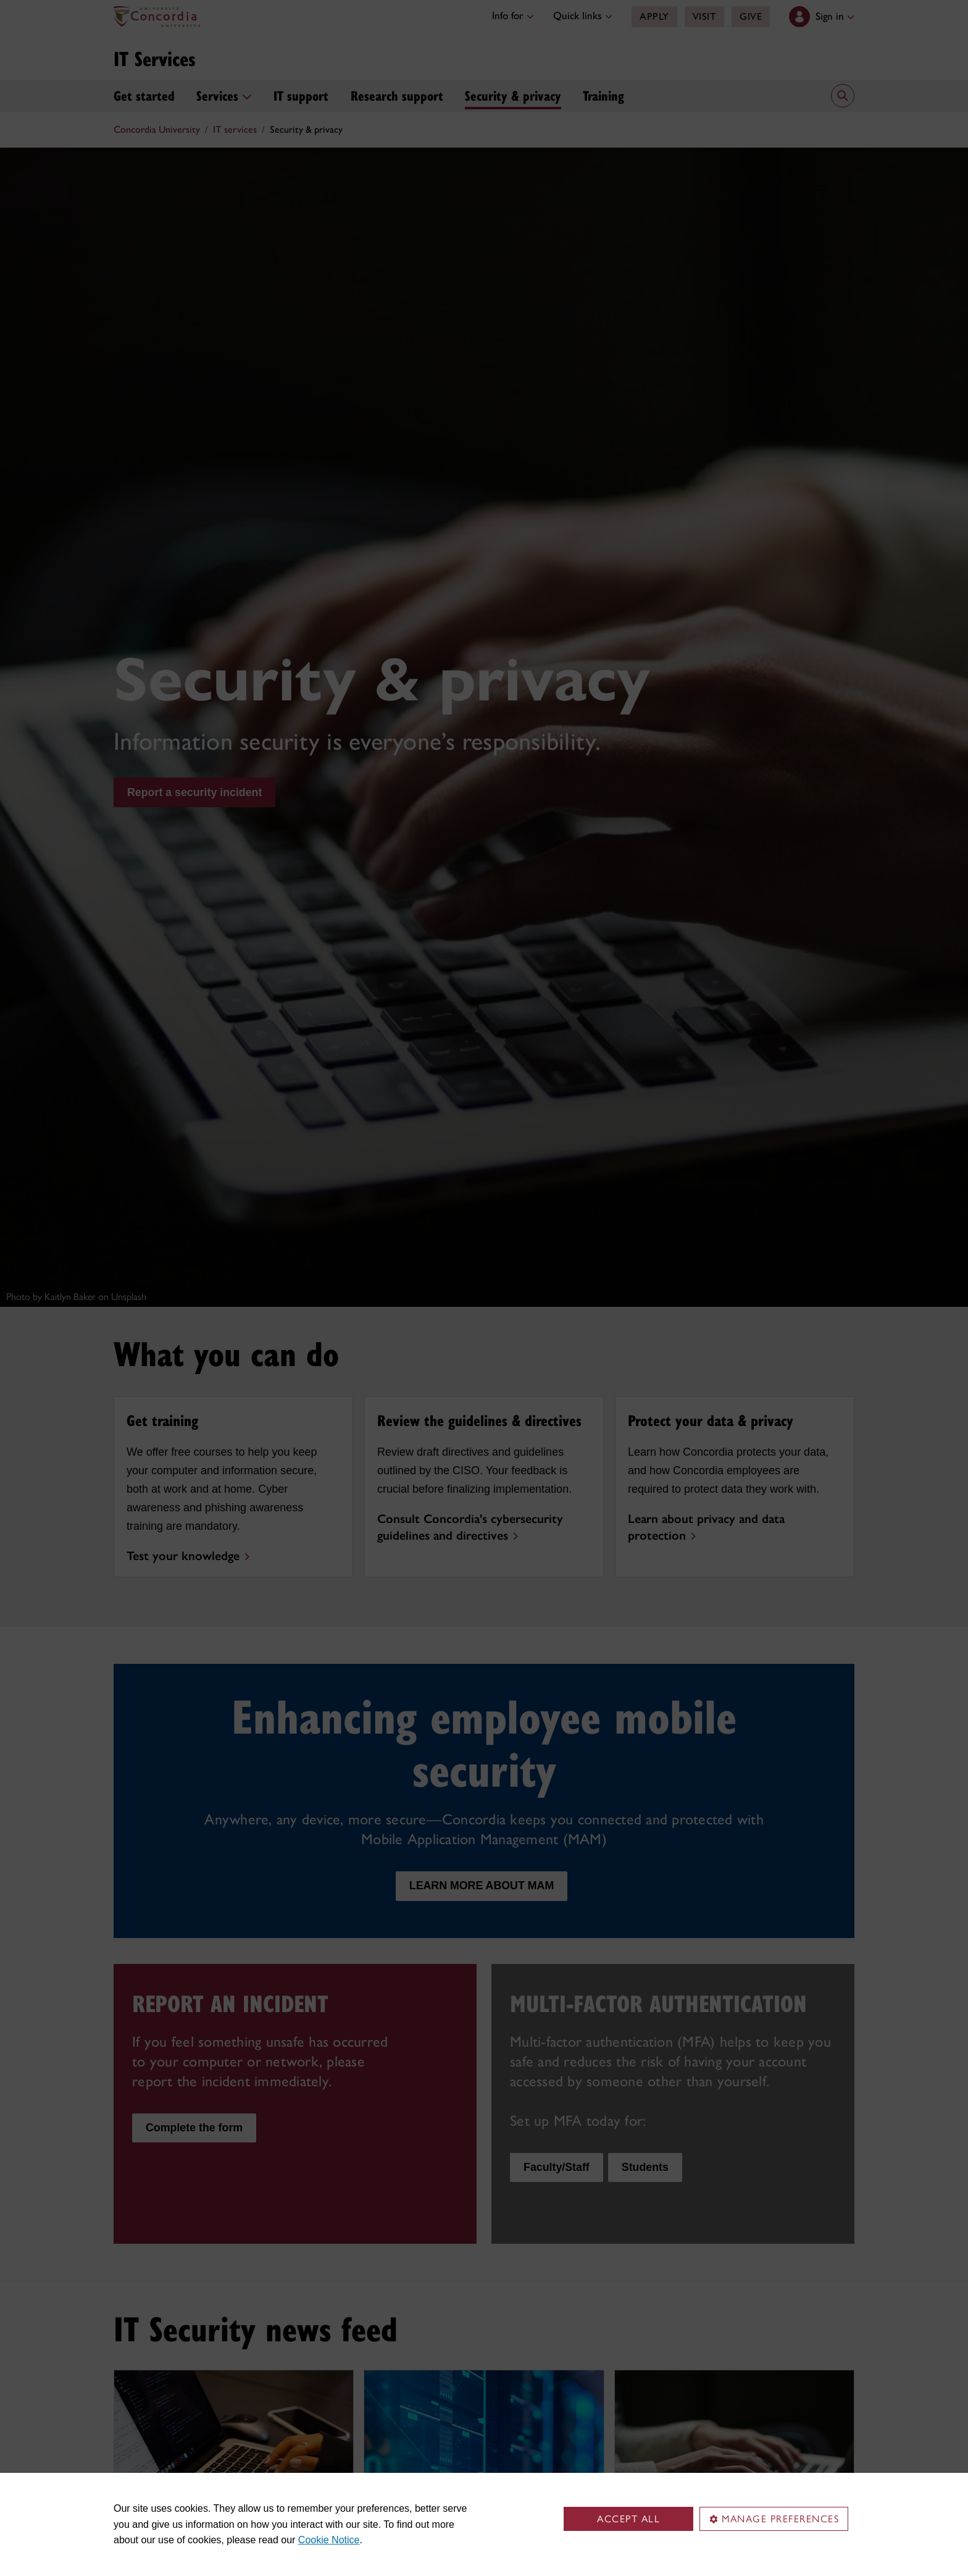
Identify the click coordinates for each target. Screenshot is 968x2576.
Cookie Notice (329, 2540)
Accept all (628, 2519)
